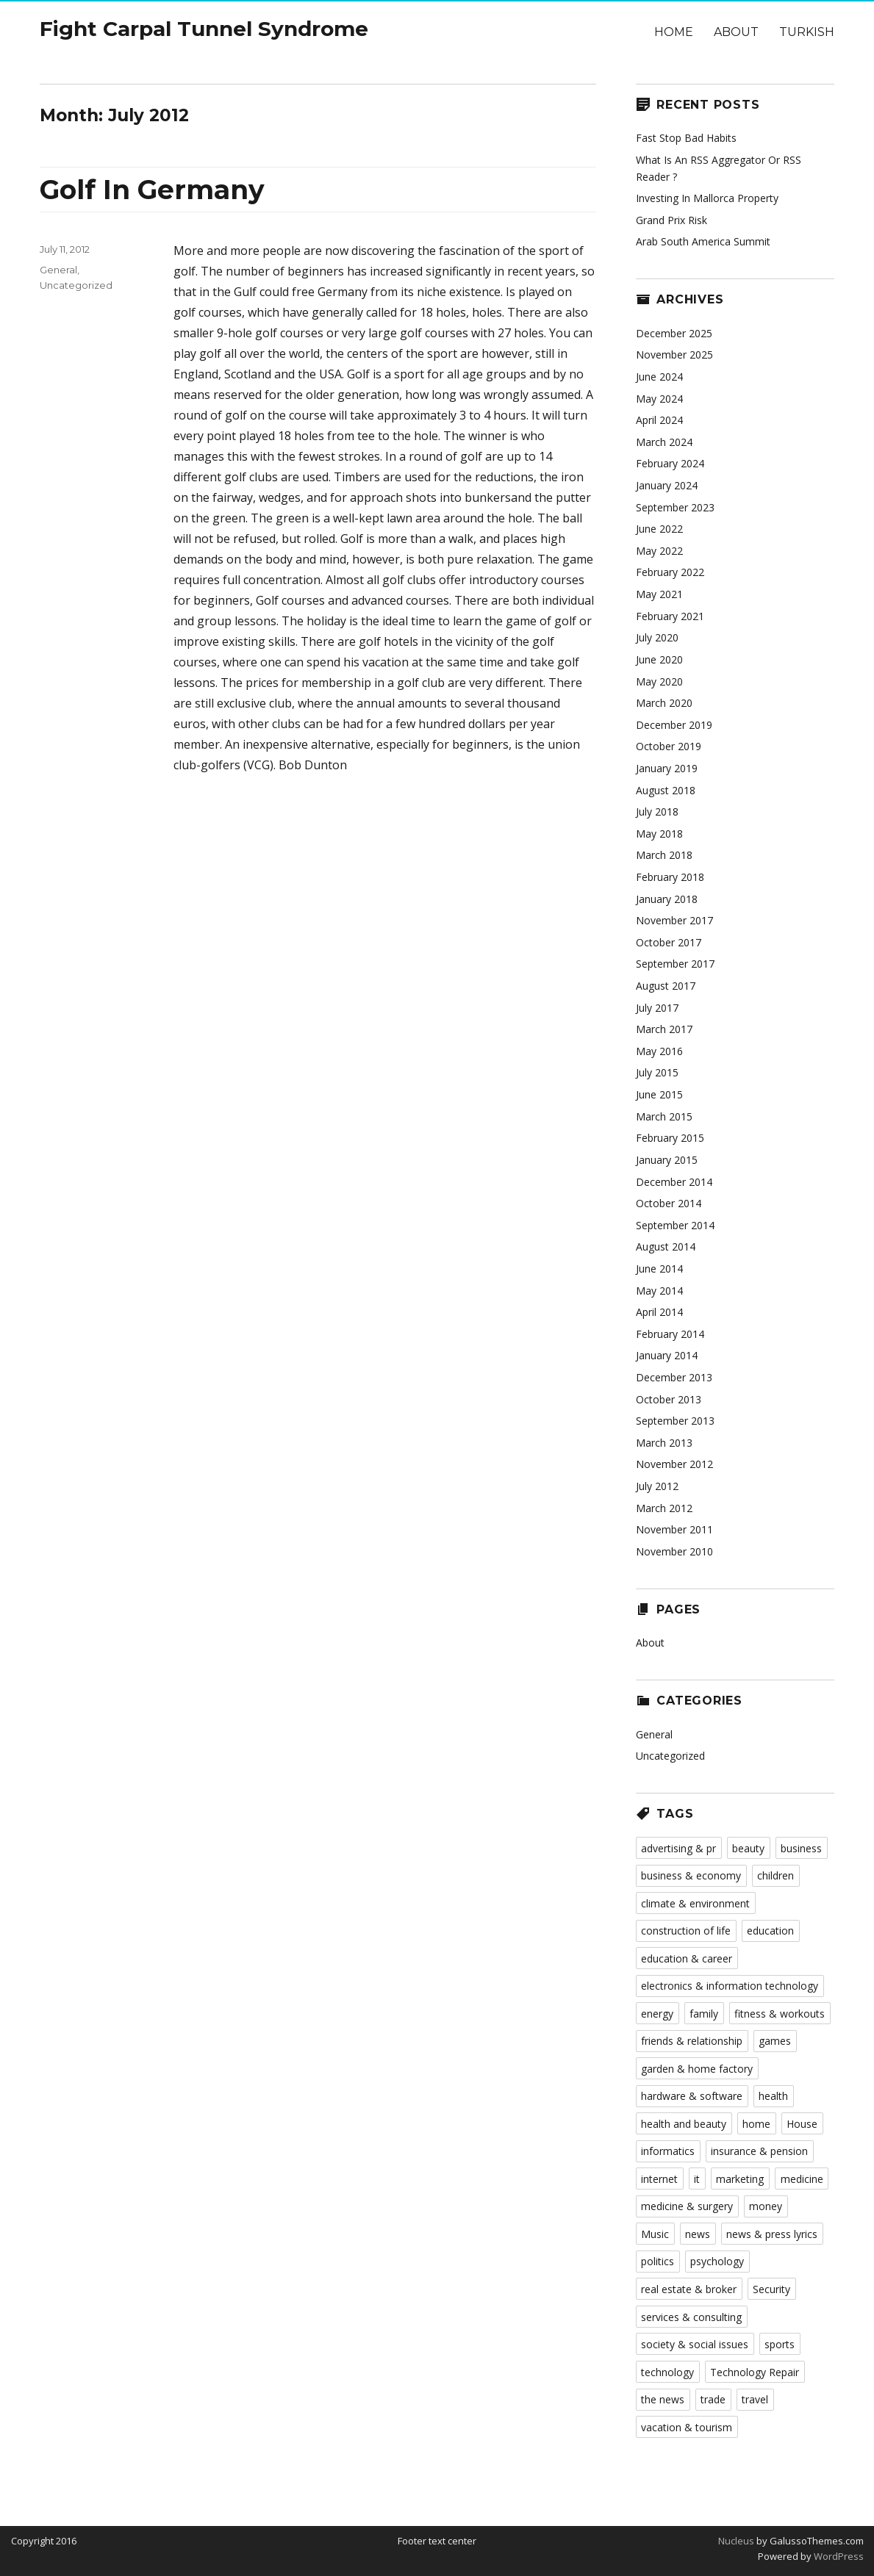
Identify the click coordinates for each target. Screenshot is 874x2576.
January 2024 (667, 485)
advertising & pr (678, 1848)
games (775, 2041)
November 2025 (674, 354)
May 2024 (659, 399)
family (703, 2014)
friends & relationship (691, 2041)
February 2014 (670, 1334)
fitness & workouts (779, 2014)
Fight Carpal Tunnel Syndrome (204, 28)
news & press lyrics (771, 2234)
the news (662, 2399)
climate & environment (695, 1903)
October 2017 (668, 942)
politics (657, 2261)
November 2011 (674, 1529)
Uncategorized (76, 285)
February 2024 (670, 463)
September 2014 (675, 1225)
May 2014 (659, 1291)
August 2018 (665, 790)
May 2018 (659, 834)
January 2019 (667, 768)
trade (713, 2399)
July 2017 (657, 1008)
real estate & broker (689, 2289)
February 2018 (670, 877)
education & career (686, 1958)
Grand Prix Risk (671, 220)
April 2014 (659, 1312)
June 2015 (659, 1094)
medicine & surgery (687, 2206)
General (58, 270)
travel (755, 2399)
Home (673, 32)
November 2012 (674, 1464)
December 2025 (674, 333)
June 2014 (659, 1269)
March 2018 (664, 855)
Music (655, 2234)
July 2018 (657, 812)
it (697, 2179)
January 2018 (667, 899)
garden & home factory (697, 2069)
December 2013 (674, 1377)
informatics (668, 2151)
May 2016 (659, 1051)
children (775, 1875)
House (802, 2124)
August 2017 (665, 986)
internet (659, 2179)
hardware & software (691, 2096)
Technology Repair (754, 2372)
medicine (802, 2179)
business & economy (691, 1875)
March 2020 (664, 703)
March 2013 (664, 1443)
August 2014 (665, 1246)
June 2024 (659, 377)
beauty (748, 1848)
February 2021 (670, 616)
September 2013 (675, 1421)
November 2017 (674, 920)
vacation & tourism (686, 2427)
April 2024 (659, 420)
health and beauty (683, 2124)
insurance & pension (759, 2151)
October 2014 (668, 1203)
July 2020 (657, 637)
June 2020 (659, 659)
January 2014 (667, 1355)
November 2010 (674, 1551)
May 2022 (659, 551)
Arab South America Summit (703, 241)
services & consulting (691, 2317)
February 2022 (670, 572)
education (770, 1931)
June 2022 (659, 529)
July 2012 (657, 1486)
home (756, 2124)
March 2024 (664, 442)
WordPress (838, 2556)
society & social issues (694, 2344)
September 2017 (675, 964)
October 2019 (668, 746)
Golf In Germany (152, 189)
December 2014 (674, 1182)
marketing (740, 2179)
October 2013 (668, 1399)
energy (657, 2014)
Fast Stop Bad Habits (686, 138)
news (697, 2234)
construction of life (686, 1931)
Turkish (806, 32)
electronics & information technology (729, 1986)
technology (667, 2372)
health (773, 2096)
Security (771, 2289)
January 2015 (667, 1160)
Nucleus (736, 2540)
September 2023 (675, 507)
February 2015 (670, 1138)
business (801, 1848)
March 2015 (664, 1116)
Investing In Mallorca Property (707, 198)
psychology (717, 2261)
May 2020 (659, 681)
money (765, 2206)
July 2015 (657, 1072)
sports (779, 2344)
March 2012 (664, 1508)
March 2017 (664, 1029)
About (736, 32)
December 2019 (674, 725)
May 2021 (659, 594)
